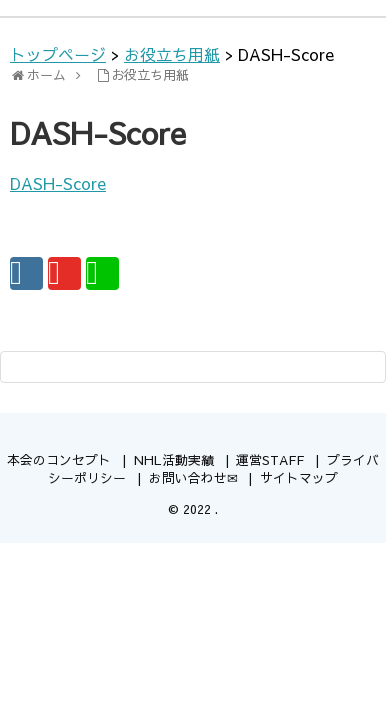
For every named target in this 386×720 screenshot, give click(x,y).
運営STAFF (270, 459)
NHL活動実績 (174, 459)
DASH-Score (58, 183)
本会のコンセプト (59, 459)
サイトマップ (299, 477)
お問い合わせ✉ (193, 477)
